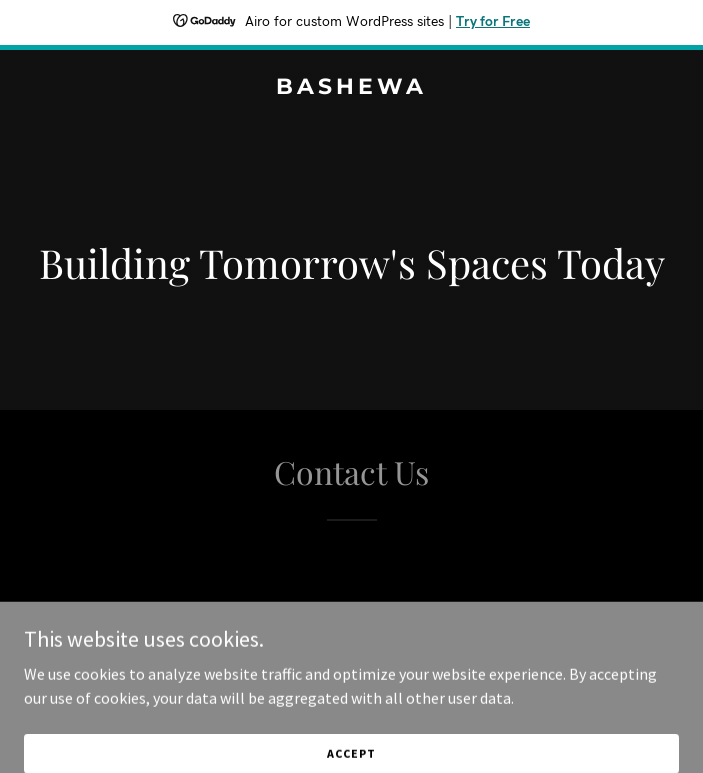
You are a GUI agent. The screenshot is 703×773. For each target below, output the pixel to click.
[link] (351, 88)
